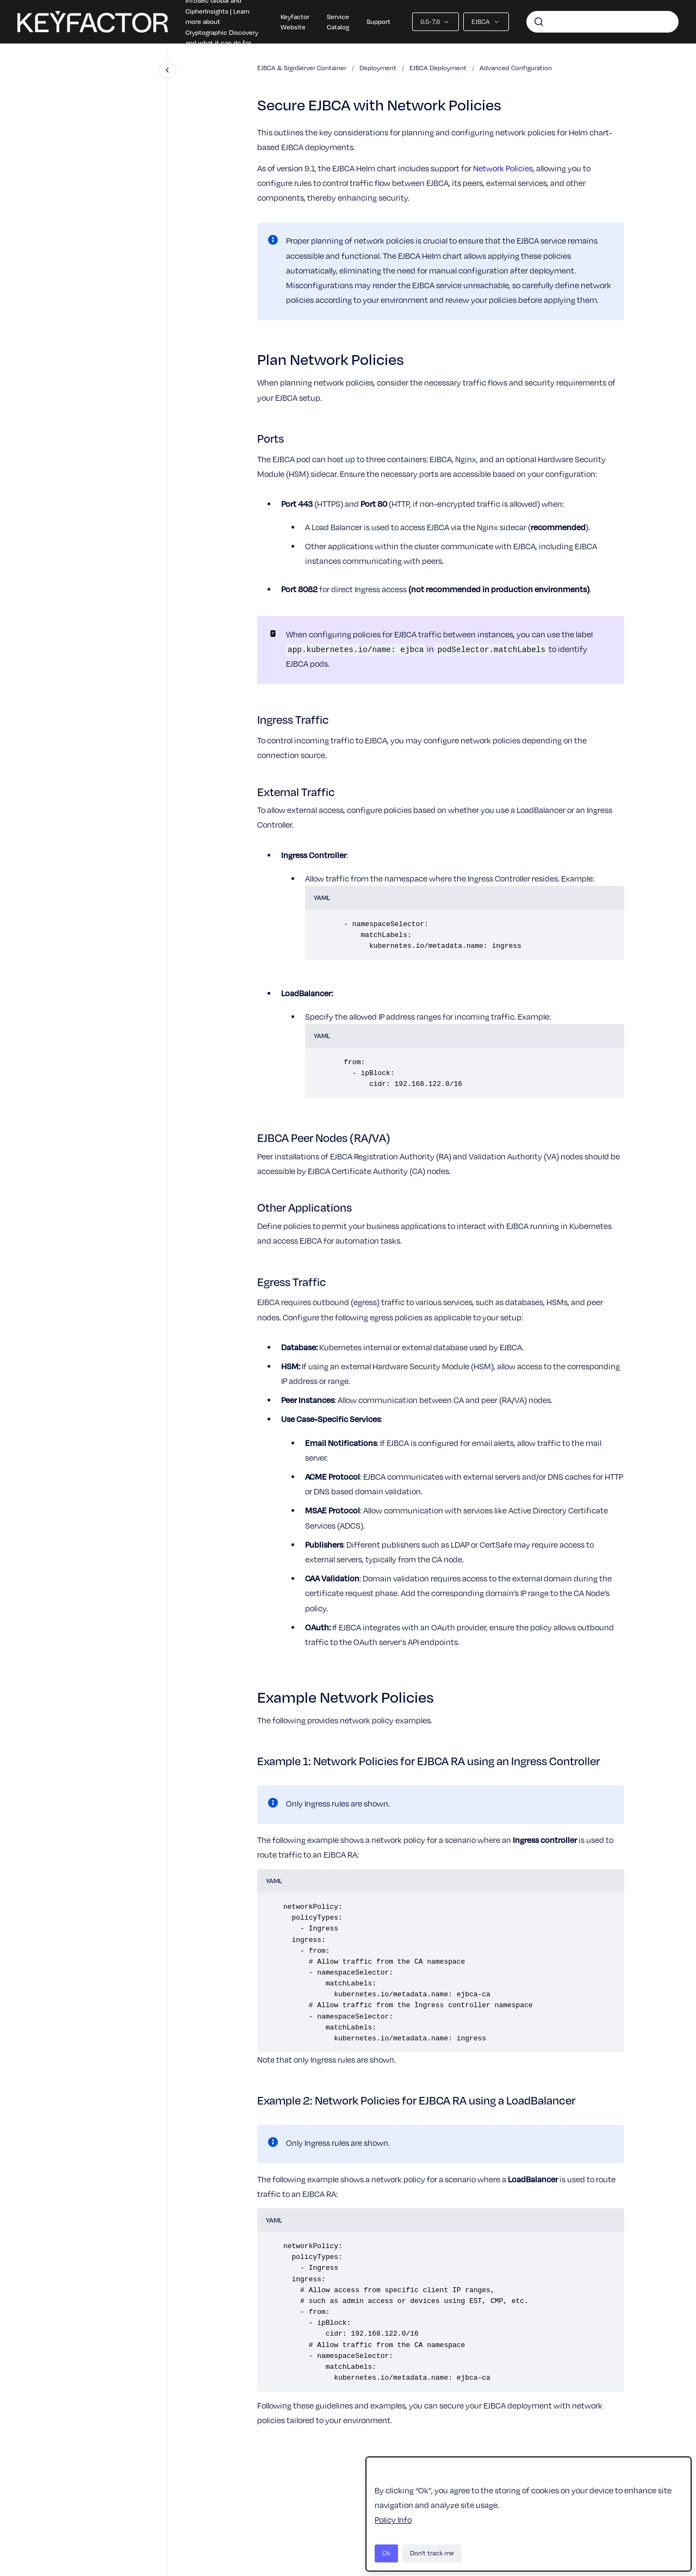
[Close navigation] (167, 70)
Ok (386, 2553)
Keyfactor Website (295, 22)
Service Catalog (338, 22)
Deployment (377, 68)
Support (378, 21)
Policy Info (393, 2519)
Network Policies (503, 168)
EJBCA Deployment (438, 68)
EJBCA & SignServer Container (301, 68)
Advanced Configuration (516, 68)
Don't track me (432, 2553)
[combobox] (602, 21)
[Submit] (539, 21)
